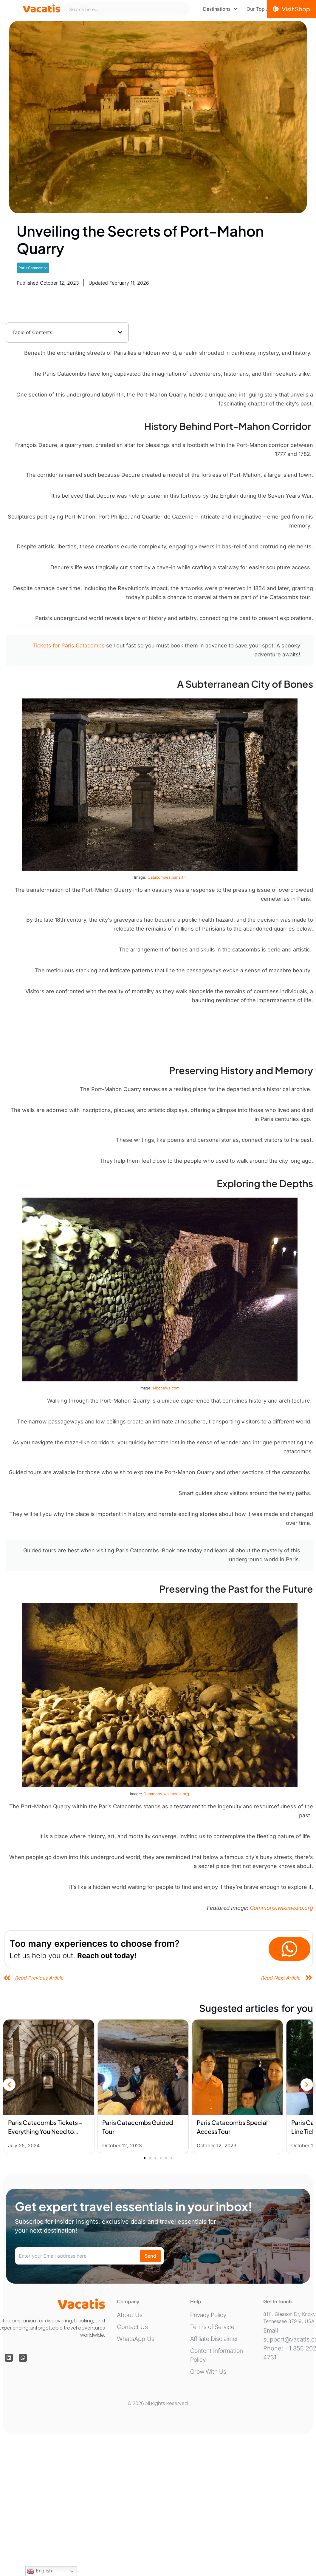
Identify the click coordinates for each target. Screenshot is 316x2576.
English (39, 2571)
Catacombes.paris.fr (166, 877)
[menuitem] (220, 9)
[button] (120, 332)
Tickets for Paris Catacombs (68, 645)
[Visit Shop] (291, 9)
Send (150, 2256)
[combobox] (126, 9)
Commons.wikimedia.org (166, 1793)
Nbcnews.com (166, 1388)
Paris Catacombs (32, 268)
